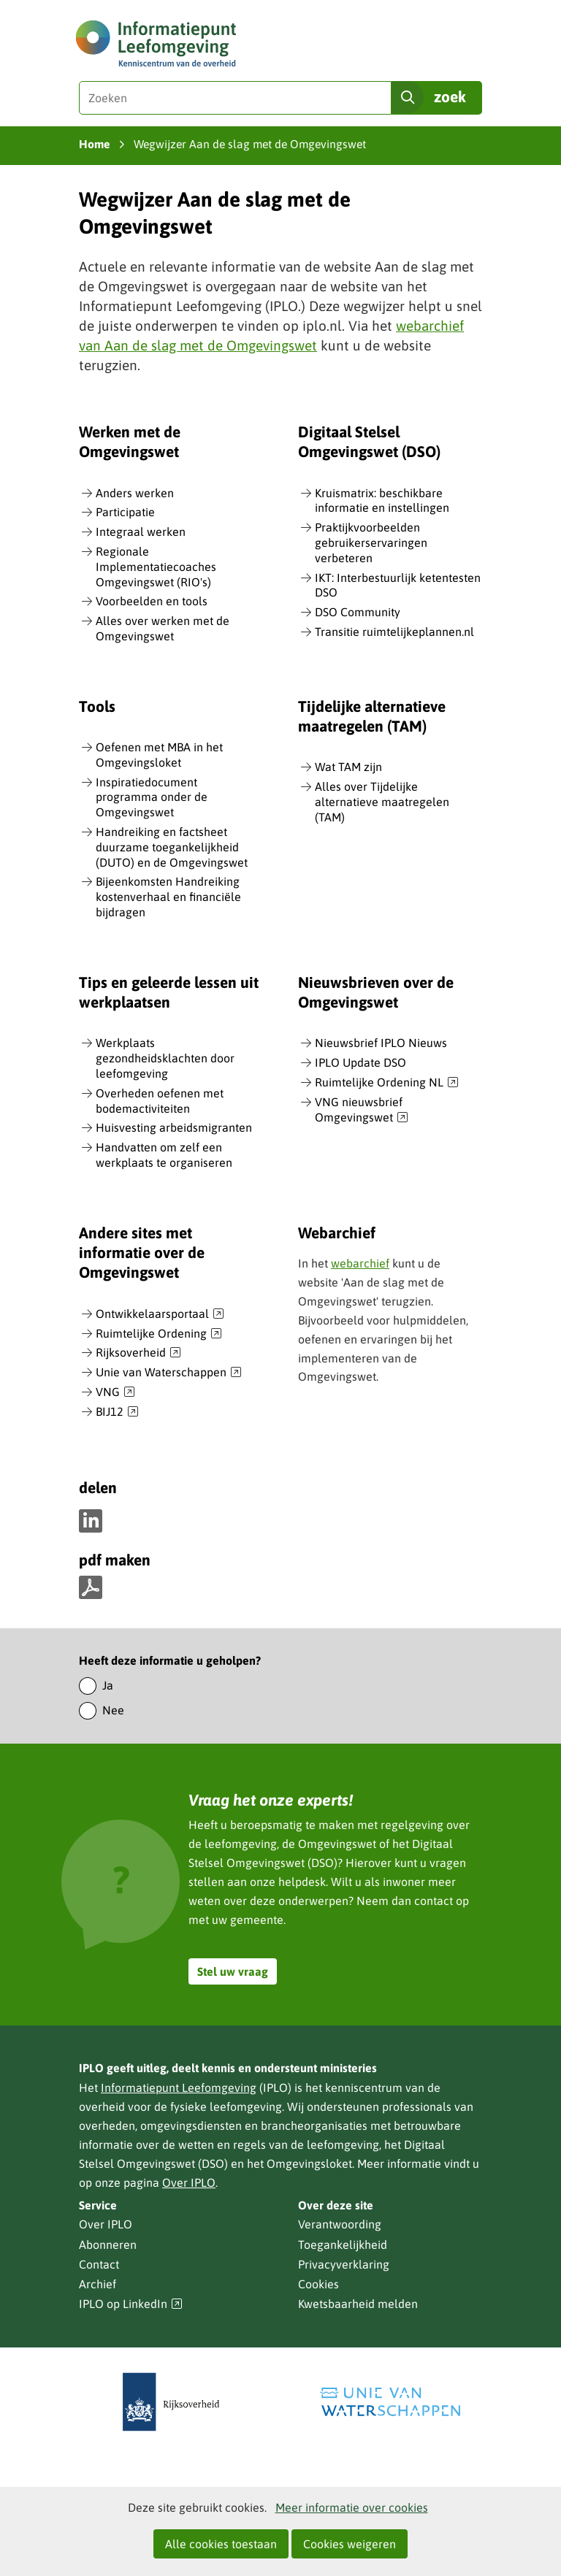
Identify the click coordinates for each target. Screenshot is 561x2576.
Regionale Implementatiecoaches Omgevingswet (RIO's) (156, 567)
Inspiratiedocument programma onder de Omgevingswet (151, 797)
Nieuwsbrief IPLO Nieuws (381, 1042)
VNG (115, 1392)
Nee (113, 1710)
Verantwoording (339, 2224)
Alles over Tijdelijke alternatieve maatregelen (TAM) (382, 802)
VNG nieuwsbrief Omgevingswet (361, 1110)
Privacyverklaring (343, 2264)
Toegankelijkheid (342, 2244)
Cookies (318, 2284)
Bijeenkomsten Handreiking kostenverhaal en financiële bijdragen (168, 897)
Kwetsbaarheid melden (358, 2303)
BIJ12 (117, 1412)
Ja (107, 1685)
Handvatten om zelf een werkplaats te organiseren (164, 1155)
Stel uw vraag (232, 1971)
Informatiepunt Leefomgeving (178, 2087)
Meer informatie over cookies (351, 2507)
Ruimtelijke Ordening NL (387, 1083)
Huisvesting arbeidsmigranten (174, 1127)
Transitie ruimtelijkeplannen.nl (394, 631)
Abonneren (108, 2244)
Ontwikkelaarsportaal (160, 1314)
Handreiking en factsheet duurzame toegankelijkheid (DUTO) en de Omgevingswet (172, 847)
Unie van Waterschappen (169, 1372)
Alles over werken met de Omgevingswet (162, 628)
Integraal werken (141, 531)
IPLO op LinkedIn (131, 2304)
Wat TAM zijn (348, 766)
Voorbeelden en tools (151, 600)
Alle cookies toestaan (221, 2543)
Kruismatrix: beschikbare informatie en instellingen (382, 500)
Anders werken (135, 492)
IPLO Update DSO (360, 1062)
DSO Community (357, 611)
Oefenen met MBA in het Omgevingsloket (159, 754)
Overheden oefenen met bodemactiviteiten (160, 1100)
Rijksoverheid (138, 1353)
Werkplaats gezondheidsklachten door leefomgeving (165, 1058)
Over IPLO (188, 2182)
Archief (97, 2284)
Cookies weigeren (349, 2543)
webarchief (360, 1263)
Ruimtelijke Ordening (159, 1334)
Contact (99, 2264)
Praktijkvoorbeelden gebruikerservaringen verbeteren (371, 542)
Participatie (125, 511)
